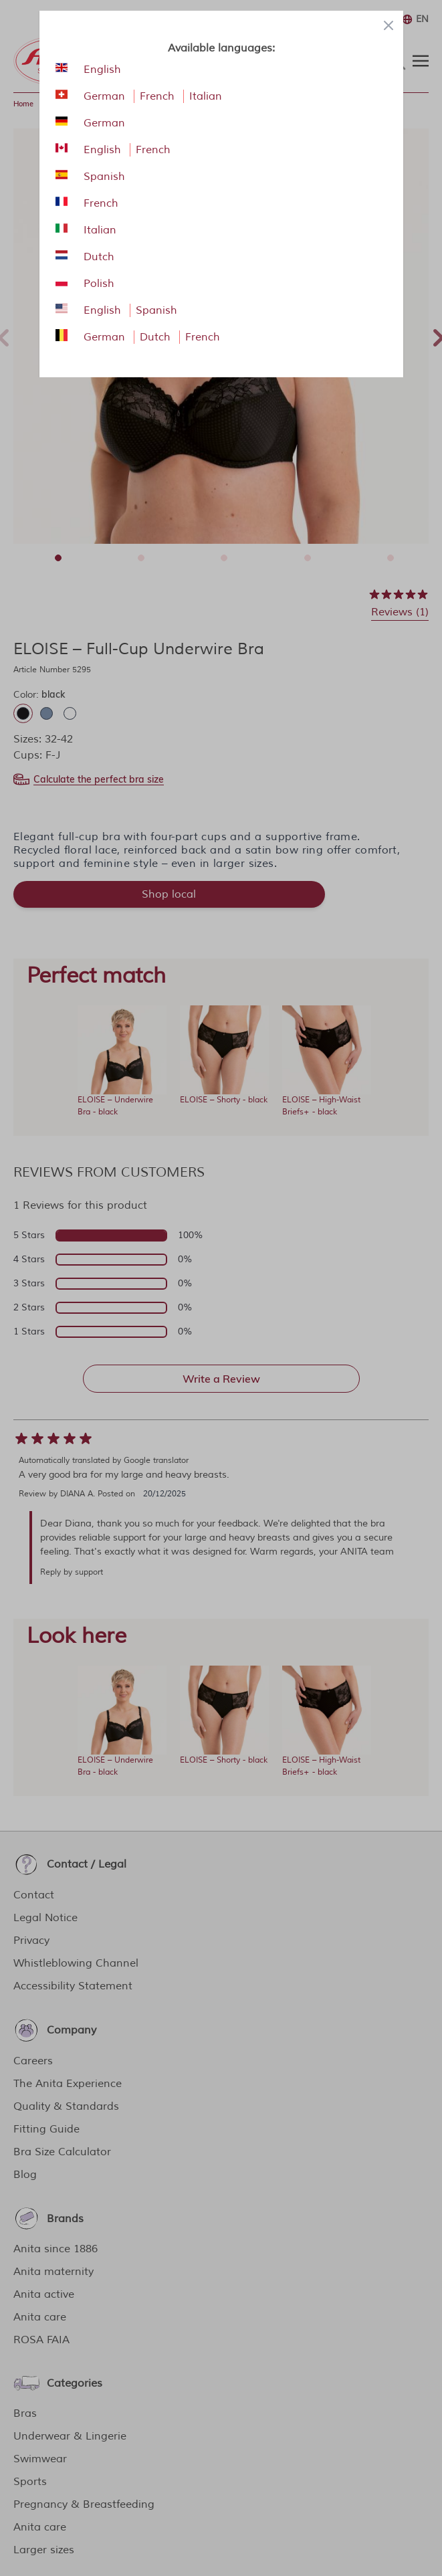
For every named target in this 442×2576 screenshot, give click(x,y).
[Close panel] (388, 25)
